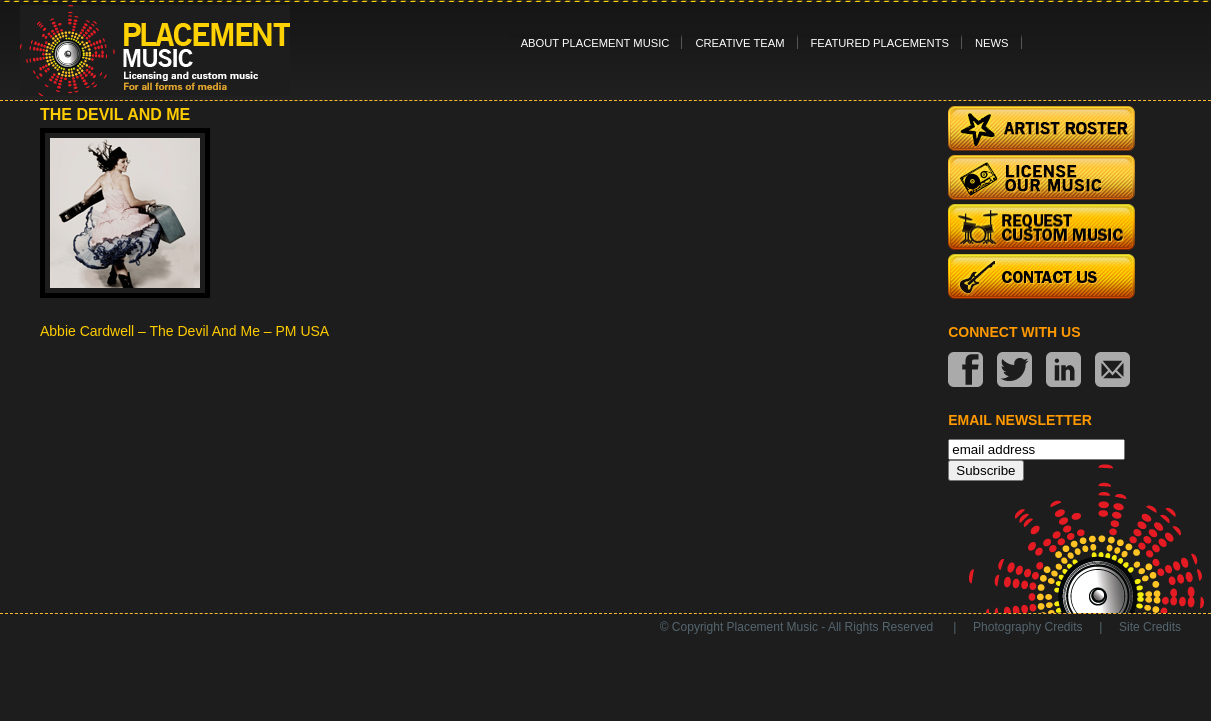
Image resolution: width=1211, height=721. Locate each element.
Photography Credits (1027, 627)
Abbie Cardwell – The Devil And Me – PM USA (184, 331)
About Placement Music (595, 43)
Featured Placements (880, 43)
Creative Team (739, 43)
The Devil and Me (115, 114)
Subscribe (985, 470)
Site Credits (1150, 627)
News (992, 43)
